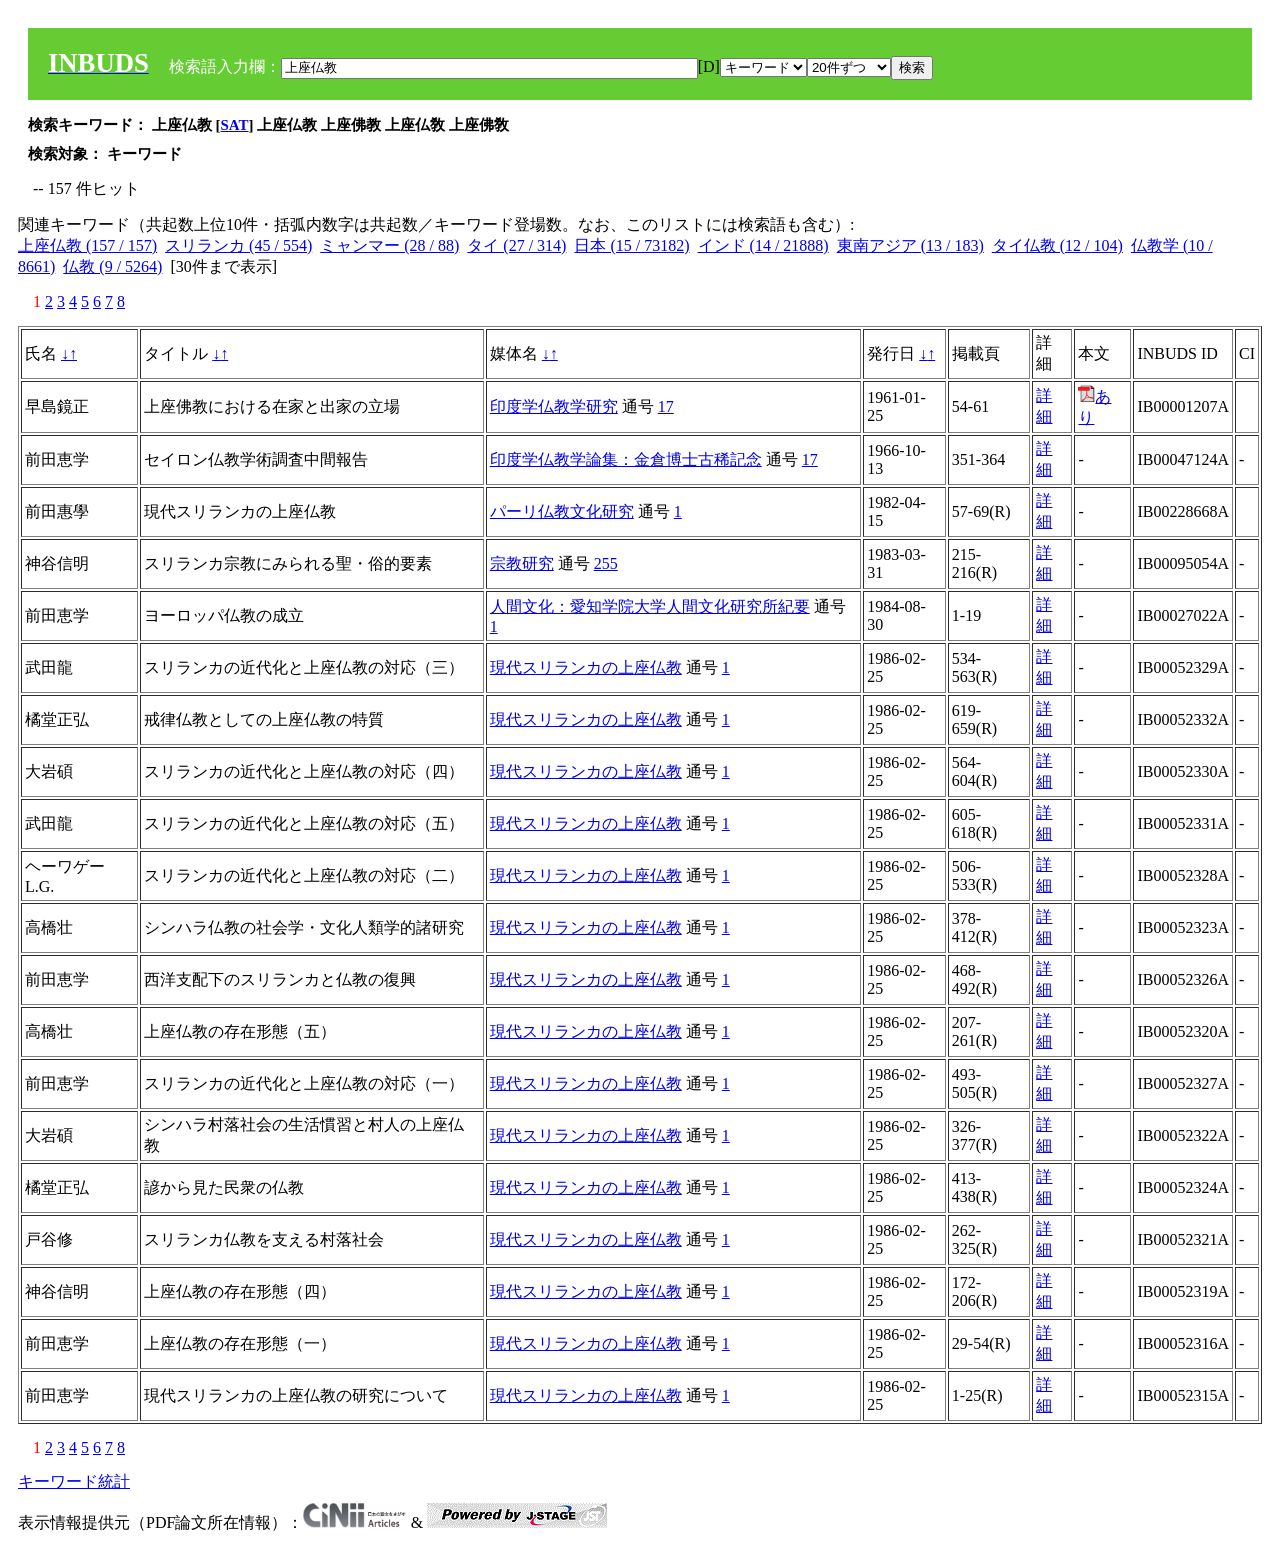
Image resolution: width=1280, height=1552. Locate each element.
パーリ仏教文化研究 (562, 511)
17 (666, 406)
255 (606, 563)
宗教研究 (522, 563)
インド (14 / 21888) (763, 245)
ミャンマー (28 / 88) (389, 245)
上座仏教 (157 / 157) (87, 245)
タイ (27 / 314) (516, 245)
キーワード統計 (74, 1481)
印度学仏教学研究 (554, 406)
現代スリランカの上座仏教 (586, 667)
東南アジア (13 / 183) (910, 245)
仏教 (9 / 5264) (112, 266)
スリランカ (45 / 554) (238, 245)
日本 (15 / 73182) (631, 245)
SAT (235, 125)
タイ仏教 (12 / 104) (1057, 245)
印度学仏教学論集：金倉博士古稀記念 (626, 459)
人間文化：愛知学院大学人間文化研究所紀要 (650, 606)
